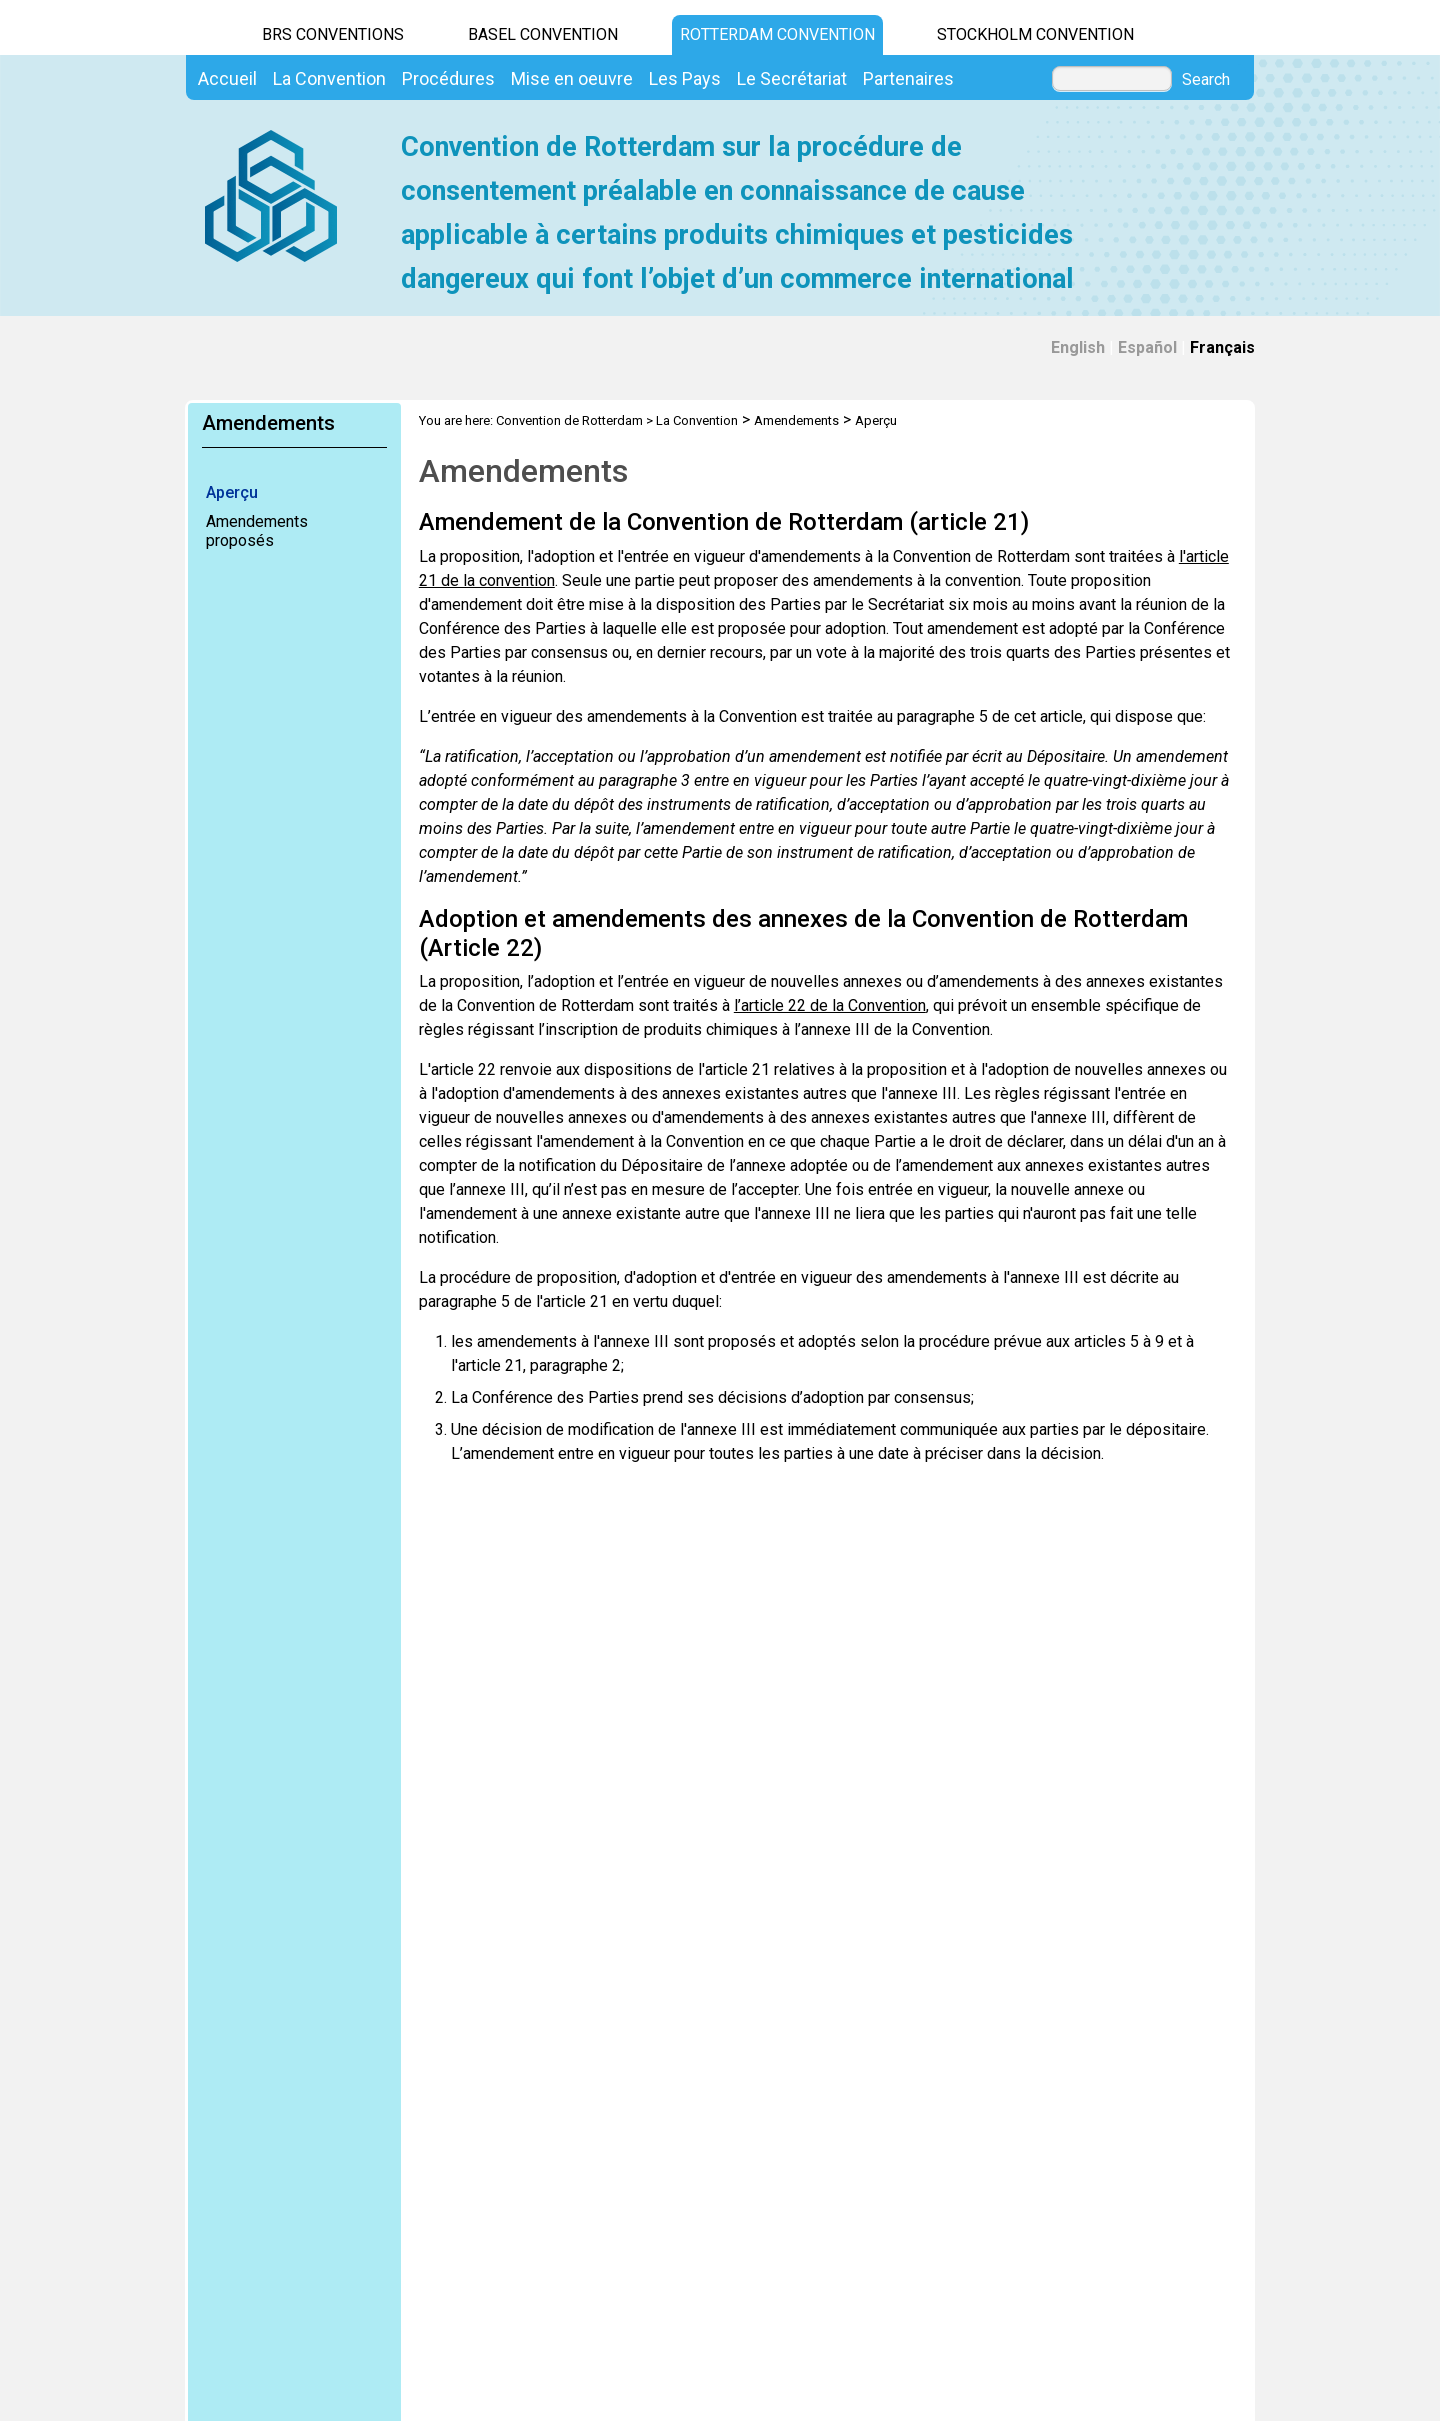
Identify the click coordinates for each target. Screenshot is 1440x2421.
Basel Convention (543, 34)
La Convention (697, 420)
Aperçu (232, 492)
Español (1147, 347)
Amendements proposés (257, 531)
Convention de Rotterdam (569, 420)
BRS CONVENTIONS (333, 34)
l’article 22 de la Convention (830, 1005)
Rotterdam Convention (777, 34)
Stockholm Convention (1035, 34)
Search (1206, 80)
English (1078, 347)
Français (1222, 347)
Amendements (796, 420)
